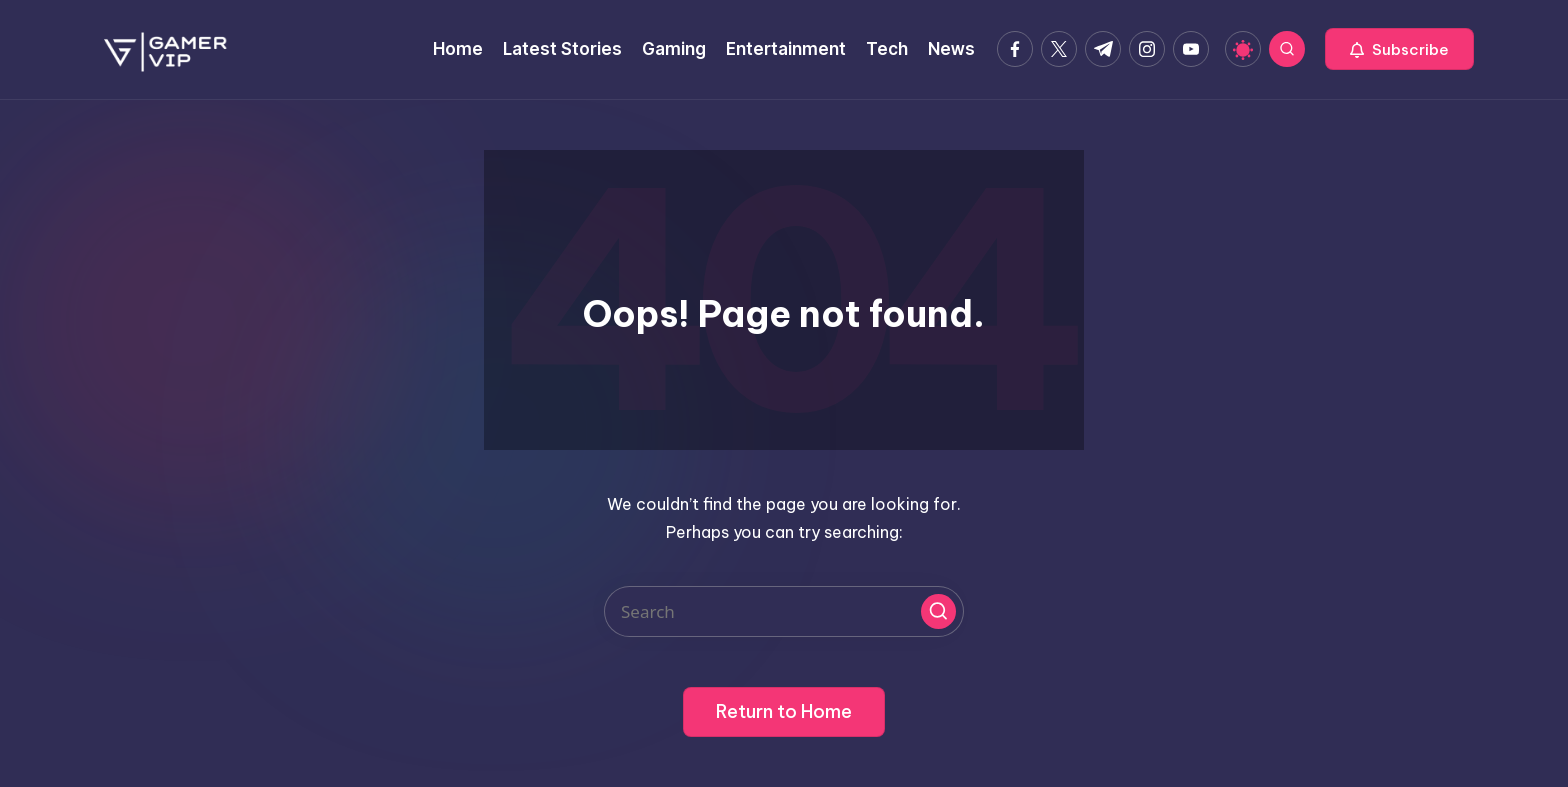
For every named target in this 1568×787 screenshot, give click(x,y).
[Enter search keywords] (784, 611)
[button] (1399, 49)
